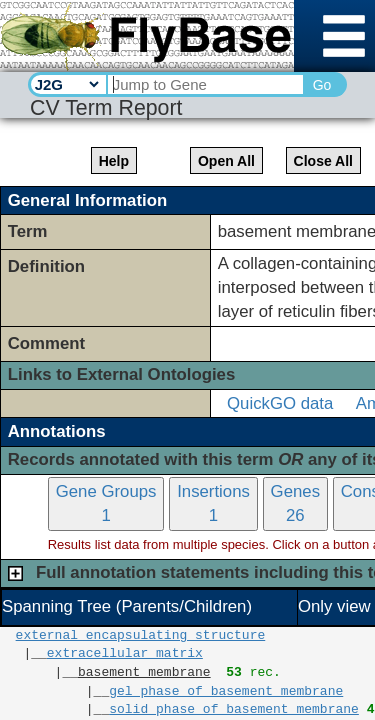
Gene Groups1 (106, 503)
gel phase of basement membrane (226, 692)
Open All (226, 161)
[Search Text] (204, 84)
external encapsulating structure (141, 636)
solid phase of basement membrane (234, 710)
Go (322, 85)
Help (114, 161)
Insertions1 (213, 503)
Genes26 (295, 503)
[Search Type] (66, 84)
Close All (323, 161)
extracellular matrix (125, 654)
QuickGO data (280, 403)
